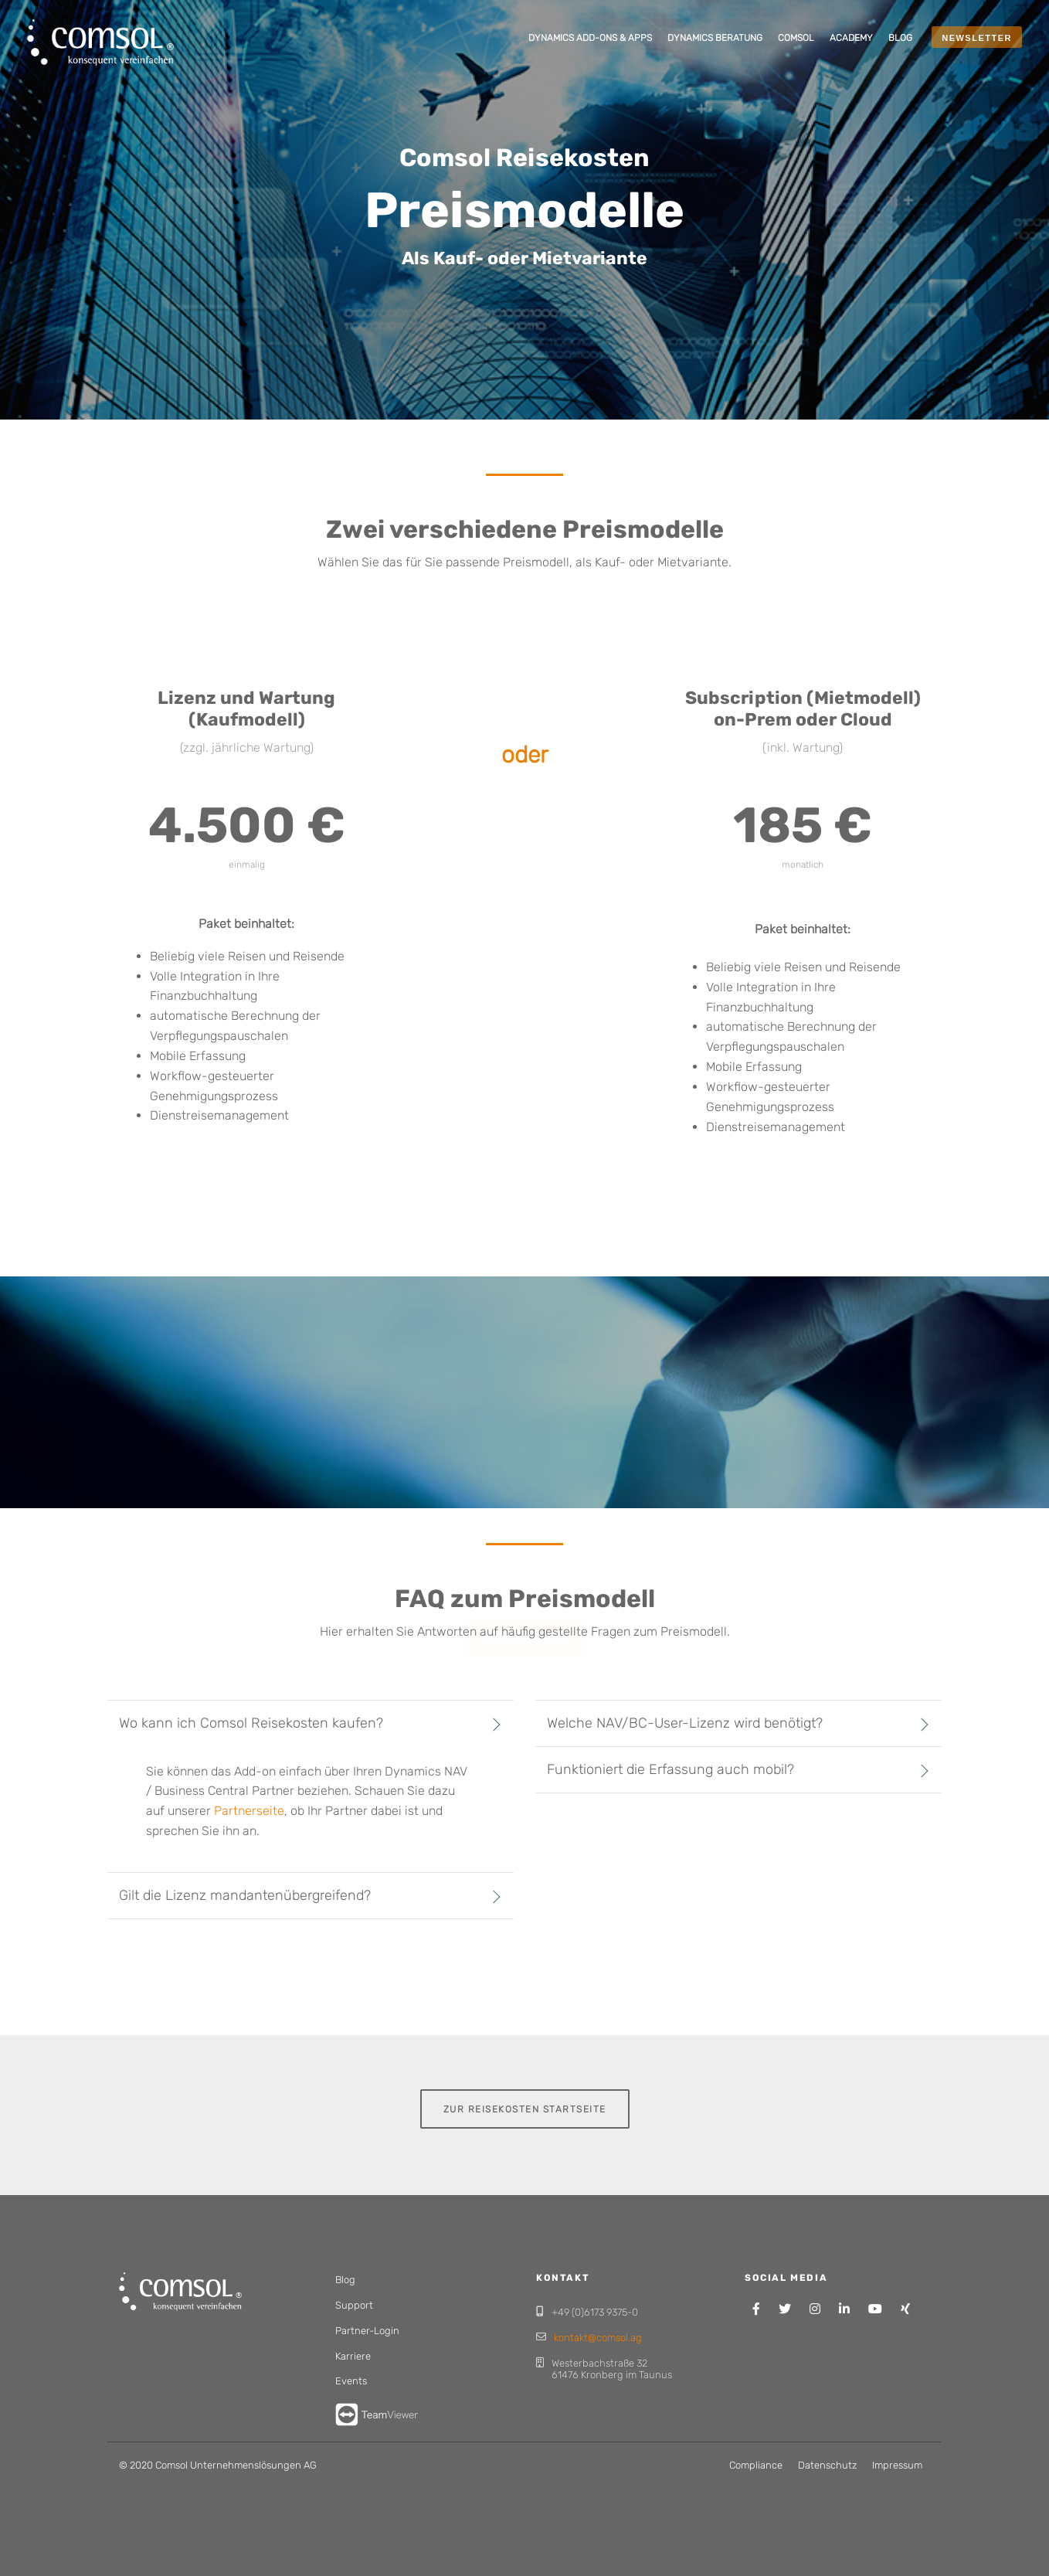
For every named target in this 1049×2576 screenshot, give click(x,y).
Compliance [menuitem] (756, 2465)
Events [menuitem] (351, 2381)
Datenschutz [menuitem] (827, 2465)
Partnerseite (249, 1810)
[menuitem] (590, 38)
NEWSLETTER (977, 37)
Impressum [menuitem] (897, 2465)
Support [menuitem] (354, 2305)
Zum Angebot (524, 1607)
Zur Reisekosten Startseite (524, 2104)
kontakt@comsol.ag (598, 2337)
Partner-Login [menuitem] (367, 2330)
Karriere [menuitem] (353, 2356)
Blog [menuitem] (345, 2279)
